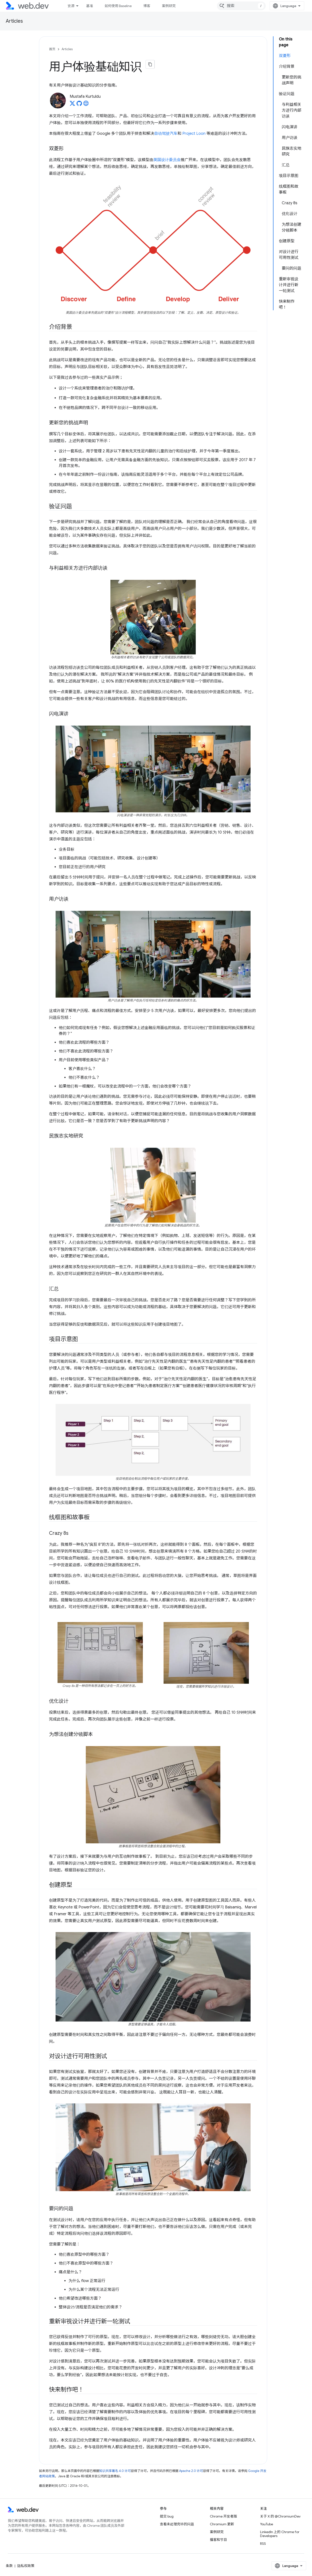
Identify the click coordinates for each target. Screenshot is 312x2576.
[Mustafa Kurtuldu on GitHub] (79, 105)
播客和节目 (218, 2539)
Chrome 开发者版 (223, 2516)
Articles (14, 21)
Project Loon (193, 133)
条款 (9, 2566)
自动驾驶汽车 (165, 133)
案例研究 (169, 6)
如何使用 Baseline (118, 6)
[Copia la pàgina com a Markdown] (150, 64)
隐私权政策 (25, 2566)
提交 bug (167, 2516)
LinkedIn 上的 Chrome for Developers (279, 2534)
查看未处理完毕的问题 (177, 2524)
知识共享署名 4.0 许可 (115, 2471)
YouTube (266, 2524)
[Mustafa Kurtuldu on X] (72, 105)
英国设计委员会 (167, 159)
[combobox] (241, 5)
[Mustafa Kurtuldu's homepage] (86, 105)
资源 (71, 6)
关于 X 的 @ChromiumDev (280, 2516)
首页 (52, 49)
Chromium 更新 (222, 2524)
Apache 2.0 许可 (191, 2471)
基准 (89, 6)
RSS (263, 2543)
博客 (146, 6)
